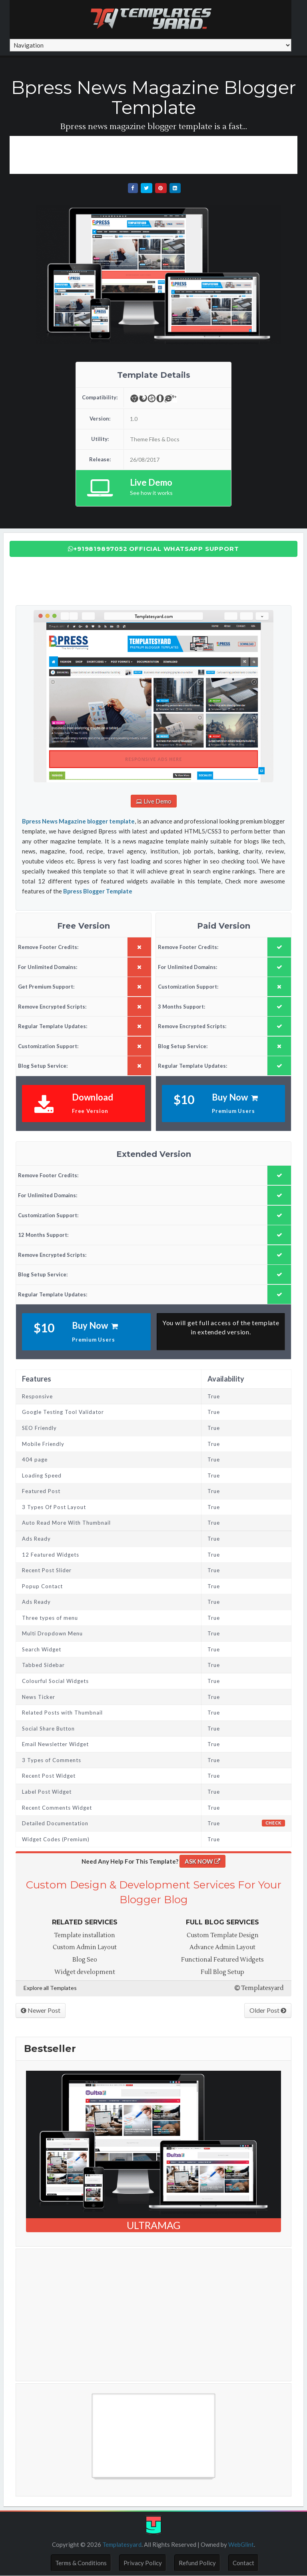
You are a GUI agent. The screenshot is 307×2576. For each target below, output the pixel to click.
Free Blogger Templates (58, 2481)
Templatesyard (259, 1988)
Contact (243, 2562)
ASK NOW (202, 1861)
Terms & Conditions (81, 2562)
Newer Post (40, 2010)
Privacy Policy (143, 2562)
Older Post (267, 2010)
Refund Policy (197, 2562)
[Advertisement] (155, 154)
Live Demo (153, 801)
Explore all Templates (50, 1987)
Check (273, 1822)
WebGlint (241, 2544)
